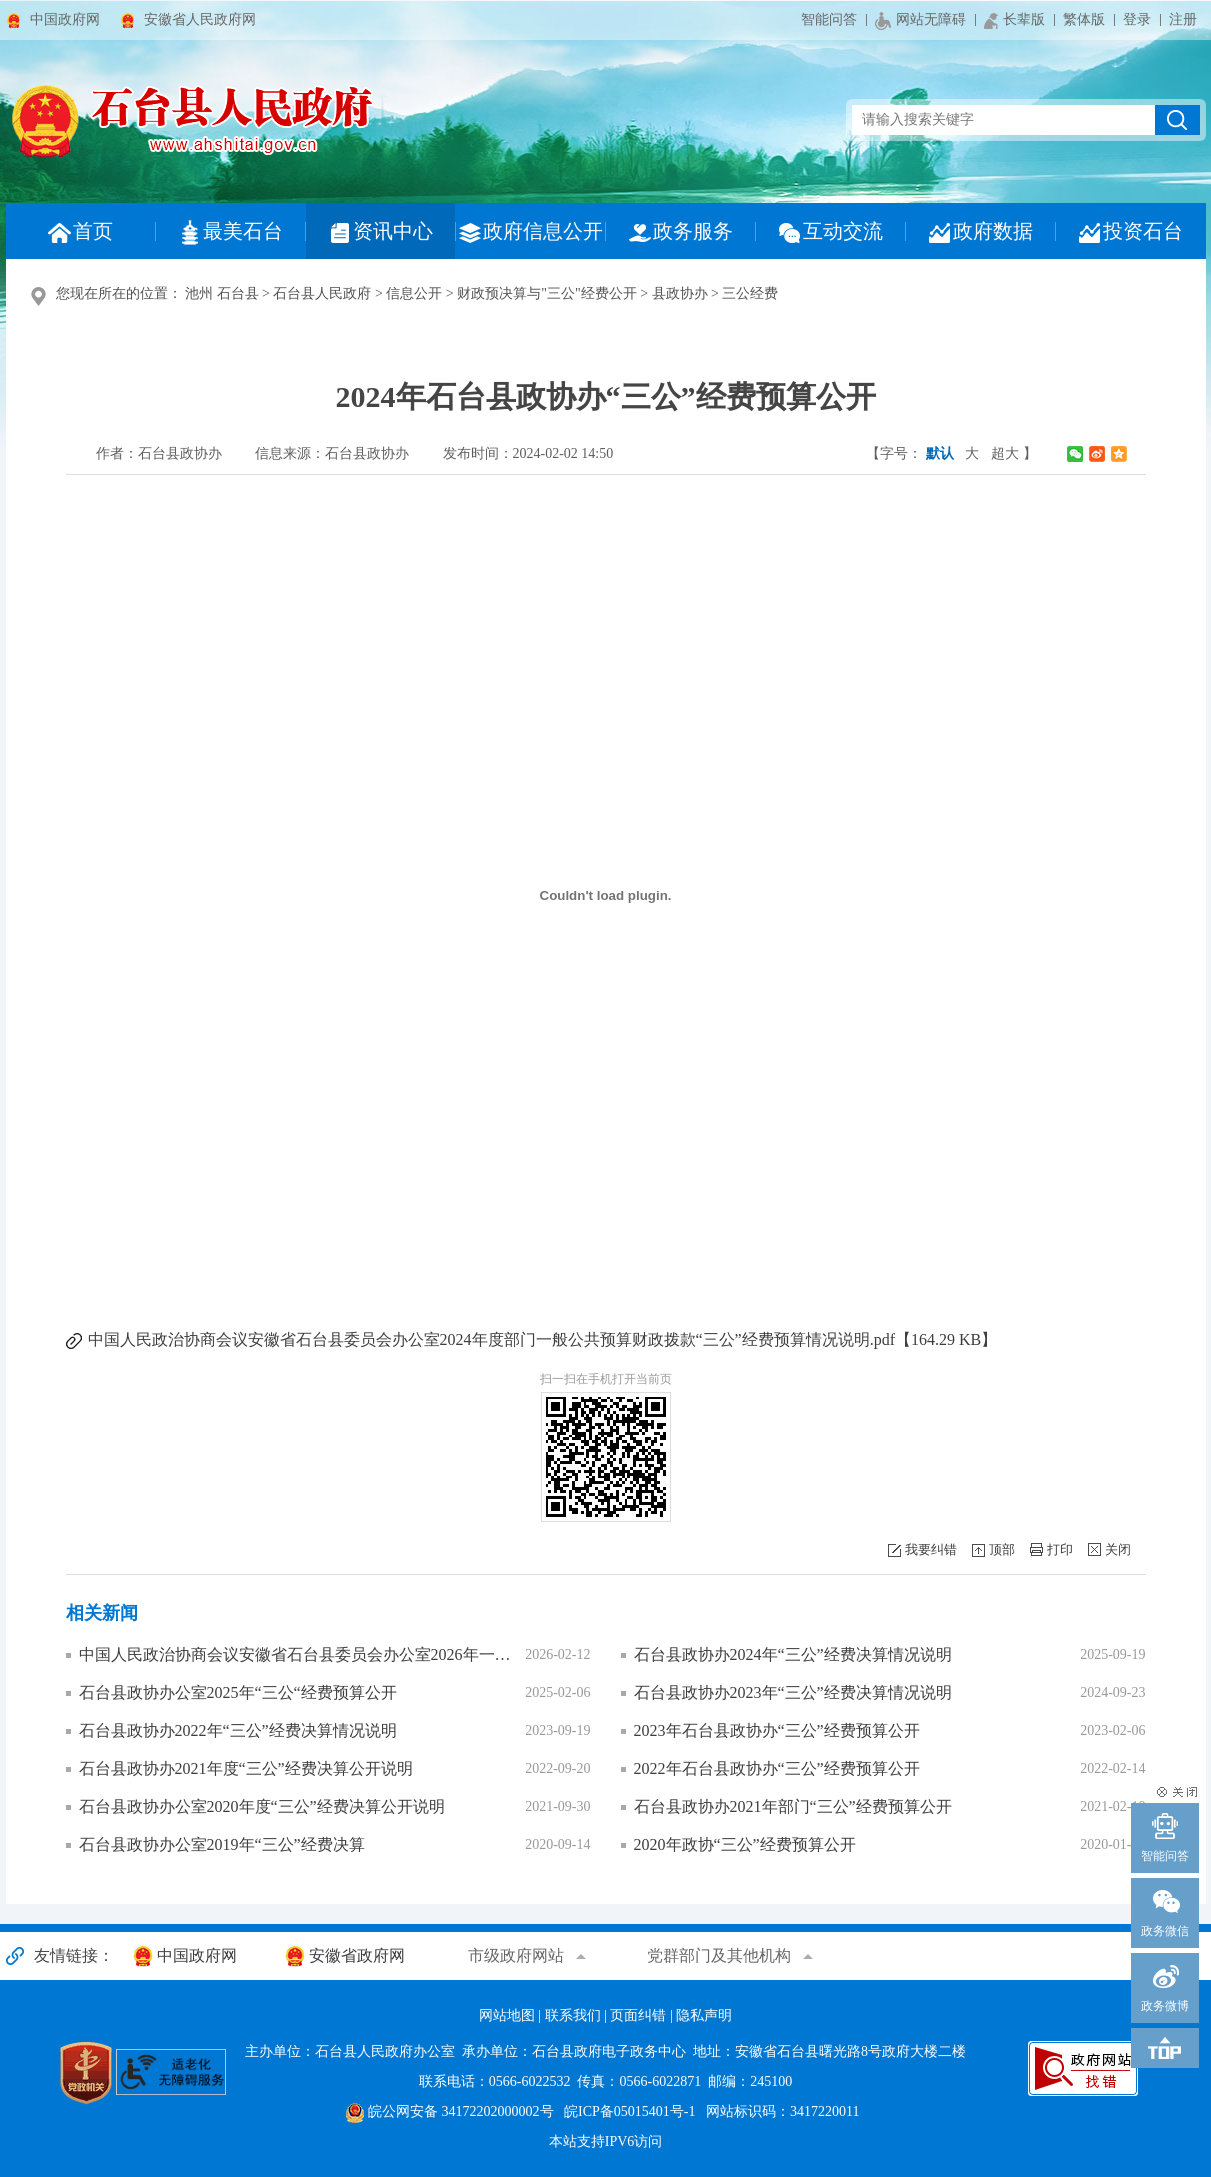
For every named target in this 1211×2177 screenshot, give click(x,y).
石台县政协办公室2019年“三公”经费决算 (222, 1844)
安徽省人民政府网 (200, 19)
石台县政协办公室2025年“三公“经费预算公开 (238, 1692)
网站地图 (507, 2015)
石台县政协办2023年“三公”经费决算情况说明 (793, 1692)
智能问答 (829, 19)
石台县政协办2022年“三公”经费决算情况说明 (238, 1730)
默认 (940, 453)
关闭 (1118, 1549)
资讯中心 (380, 232)
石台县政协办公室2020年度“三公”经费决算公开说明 (262, 1806)
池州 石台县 (222, 293)
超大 (1005, 453)
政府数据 (980, 232)
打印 (1060, 1549)
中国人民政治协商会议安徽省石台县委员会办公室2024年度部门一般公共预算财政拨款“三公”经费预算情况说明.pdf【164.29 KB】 (543, 1339)
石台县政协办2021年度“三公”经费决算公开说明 (246, 1768)
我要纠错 (931, 1549)
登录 (1137, 19)
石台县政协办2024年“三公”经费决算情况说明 (793, 1654)
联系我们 (573, 2015)
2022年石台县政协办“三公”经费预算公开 (777, 1768)
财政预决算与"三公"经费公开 (546, 293)
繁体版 (1084, 19)
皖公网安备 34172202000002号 (449, 2111)
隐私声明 (704, 2015)
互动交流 (830, 232)
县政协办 (680, 293)
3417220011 (824, 2111)
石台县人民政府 (322, 293)
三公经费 (750, 293)
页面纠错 (638, 2015)
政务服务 (680, 232)
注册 (1183, 19)
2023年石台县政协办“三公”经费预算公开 (777, 1730)
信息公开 (414, 293)
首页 (80, 232)
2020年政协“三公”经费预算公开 (745, 1844)
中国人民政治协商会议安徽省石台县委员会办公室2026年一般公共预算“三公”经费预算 (297, 1654)
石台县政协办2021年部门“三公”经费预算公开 (793, 1806)
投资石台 (1130, 232)
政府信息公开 (530, 232)
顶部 (1002, 1549)
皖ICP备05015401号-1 (629, 2111)
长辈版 (1014, 20)
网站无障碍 (920, 21)
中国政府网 (65, 19)
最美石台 (230, 232)
